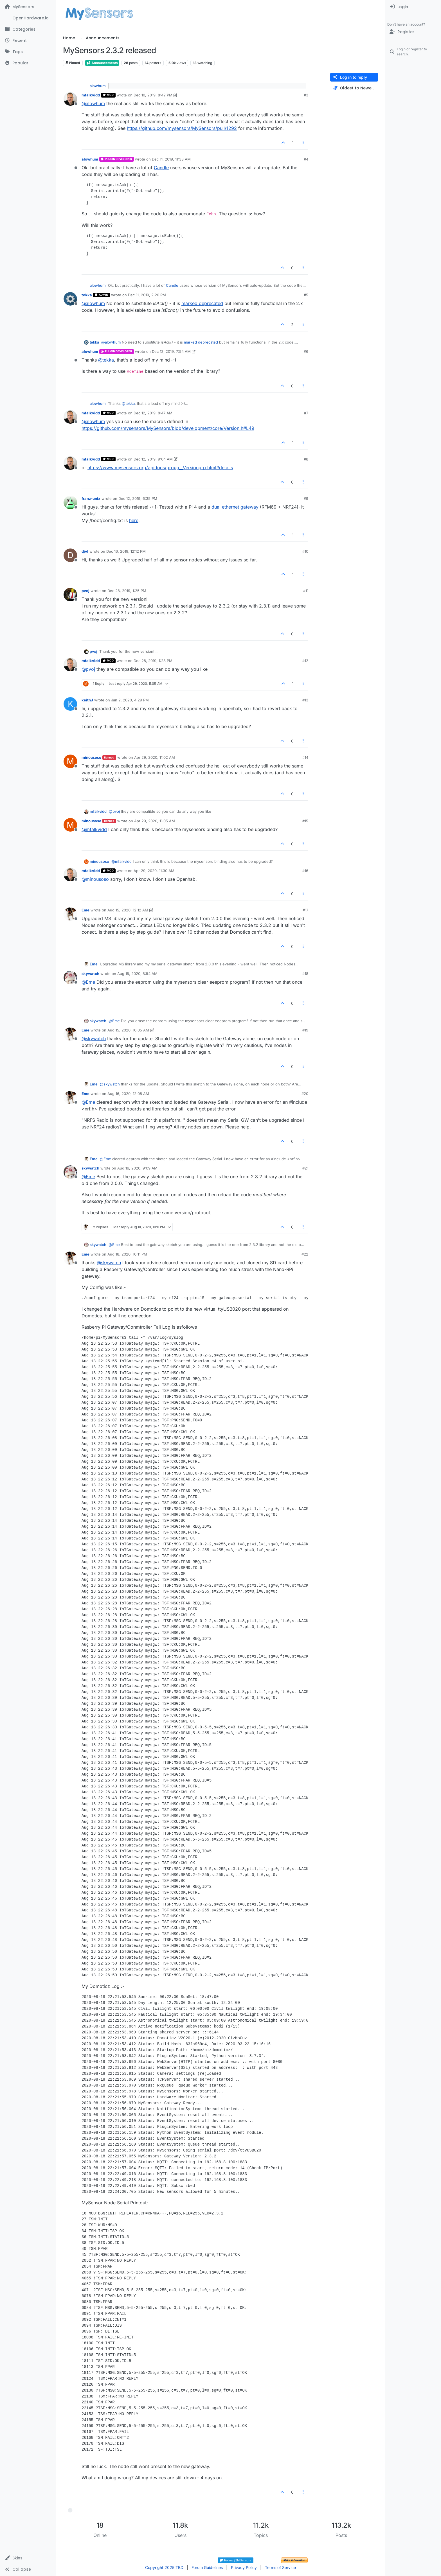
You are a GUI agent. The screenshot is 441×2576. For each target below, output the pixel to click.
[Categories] (28, 29)
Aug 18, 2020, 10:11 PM (127, 1254)
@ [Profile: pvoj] (88, 669)
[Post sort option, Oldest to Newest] (354, 88)
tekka (87, 295)
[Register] (413, 31)
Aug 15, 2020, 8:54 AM (137, 973)
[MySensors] (28, 6)
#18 (305, 973)
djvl (85, 551)
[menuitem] (413, 6)
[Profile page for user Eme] (70, 914)
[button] (28, 2558)
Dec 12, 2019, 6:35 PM (137, 498)
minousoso (91, 757)
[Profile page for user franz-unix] (70, 502)
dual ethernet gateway (235, 507)
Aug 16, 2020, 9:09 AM (137, 1168)
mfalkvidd (91, 95)
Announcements (102, 63)
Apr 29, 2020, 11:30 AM (154, 870)
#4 (306, 159)
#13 (305, 700)
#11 (305, 590)
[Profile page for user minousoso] (70, 761)
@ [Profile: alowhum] (93, 103)
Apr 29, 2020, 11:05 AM (154, 821)
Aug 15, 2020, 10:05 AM (128, 1030)
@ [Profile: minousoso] (95, 879)
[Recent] (28, 40)
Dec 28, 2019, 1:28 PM (153, 660)
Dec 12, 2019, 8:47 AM (153, 413)
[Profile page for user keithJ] (70, 704)
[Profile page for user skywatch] (70, 977)
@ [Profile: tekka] (106, 360)
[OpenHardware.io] (28, 17)
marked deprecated (202, 303)
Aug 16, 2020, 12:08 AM (128, 1093)
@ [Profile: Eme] (88, 982)
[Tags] (28, 51)
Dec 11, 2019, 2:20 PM (147, 295)
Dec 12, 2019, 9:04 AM (153, 459)
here (133, 520)
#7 (306, 413)
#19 (305, 1030)
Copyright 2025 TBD (164, 2567)
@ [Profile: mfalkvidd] (94, 829)
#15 (305, 821)
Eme (85, 910)
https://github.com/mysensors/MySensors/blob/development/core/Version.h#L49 (168, 428)
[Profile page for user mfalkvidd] (70, 99)
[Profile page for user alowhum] (70, 163)
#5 (306, 295)
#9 (306, 498)
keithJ (87, 700)
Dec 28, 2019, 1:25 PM (126, 590)
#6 (306, 351)
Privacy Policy (244, 2567)
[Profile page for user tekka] (70, 299)
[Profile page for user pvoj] (70, 594)
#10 (305, 551)
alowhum (98, 85)
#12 (305, 660)
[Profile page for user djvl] (70, 555)
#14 (305, 757)
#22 (305, 1254)
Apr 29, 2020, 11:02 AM (154, 757)
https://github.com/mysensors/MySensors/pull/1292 (182, 128)
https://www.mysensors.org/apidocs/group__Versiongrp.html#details (160, 467)
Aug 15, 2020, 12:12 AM (127, 910)
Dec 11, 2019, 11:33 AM (171, 159)
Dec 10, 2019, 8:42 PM (153, 95)
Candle (161, 167)
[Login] (413, 6)
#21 (305, 1168)
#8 (306, 459)
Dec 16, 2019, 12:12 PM (126, 551)
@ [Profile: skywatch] (94, 1038)
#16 (305, 870)
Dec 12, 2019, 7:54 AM (171, 351)
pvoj (85, 590)
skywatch (90, 973)
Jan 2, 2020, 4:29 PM (130, 700)
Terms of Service (280, 2567)
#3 (306, 95)
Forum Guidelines (207, 2567)
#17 (305, 910)
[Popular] (28, 62)
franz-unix (91, 498)
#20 (305, 1093)
